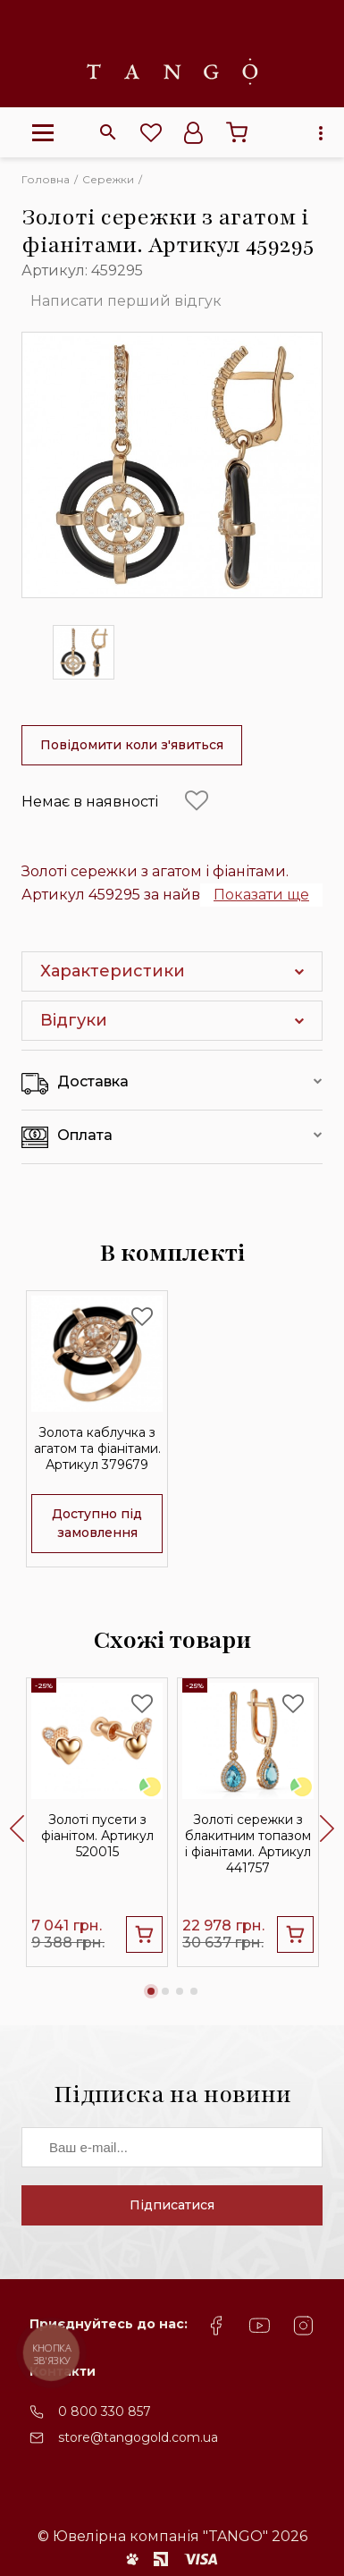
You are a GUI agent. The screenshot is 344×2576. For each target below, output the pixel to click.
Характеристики (112, 971)
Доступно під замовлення (97, 1523)
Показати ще (261, 894)
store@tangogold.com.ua (138, 2436)
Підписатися (172, 2205)
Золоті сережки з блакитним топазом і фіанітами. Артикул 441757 (248, 1845)
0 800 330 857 (104, 2411)
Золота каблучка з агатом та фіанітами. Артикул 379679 (97, 1449)
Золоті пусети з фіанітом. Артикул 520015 (97, 1837)
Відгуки (73, 1020)
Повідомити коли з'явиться (131, 745)
